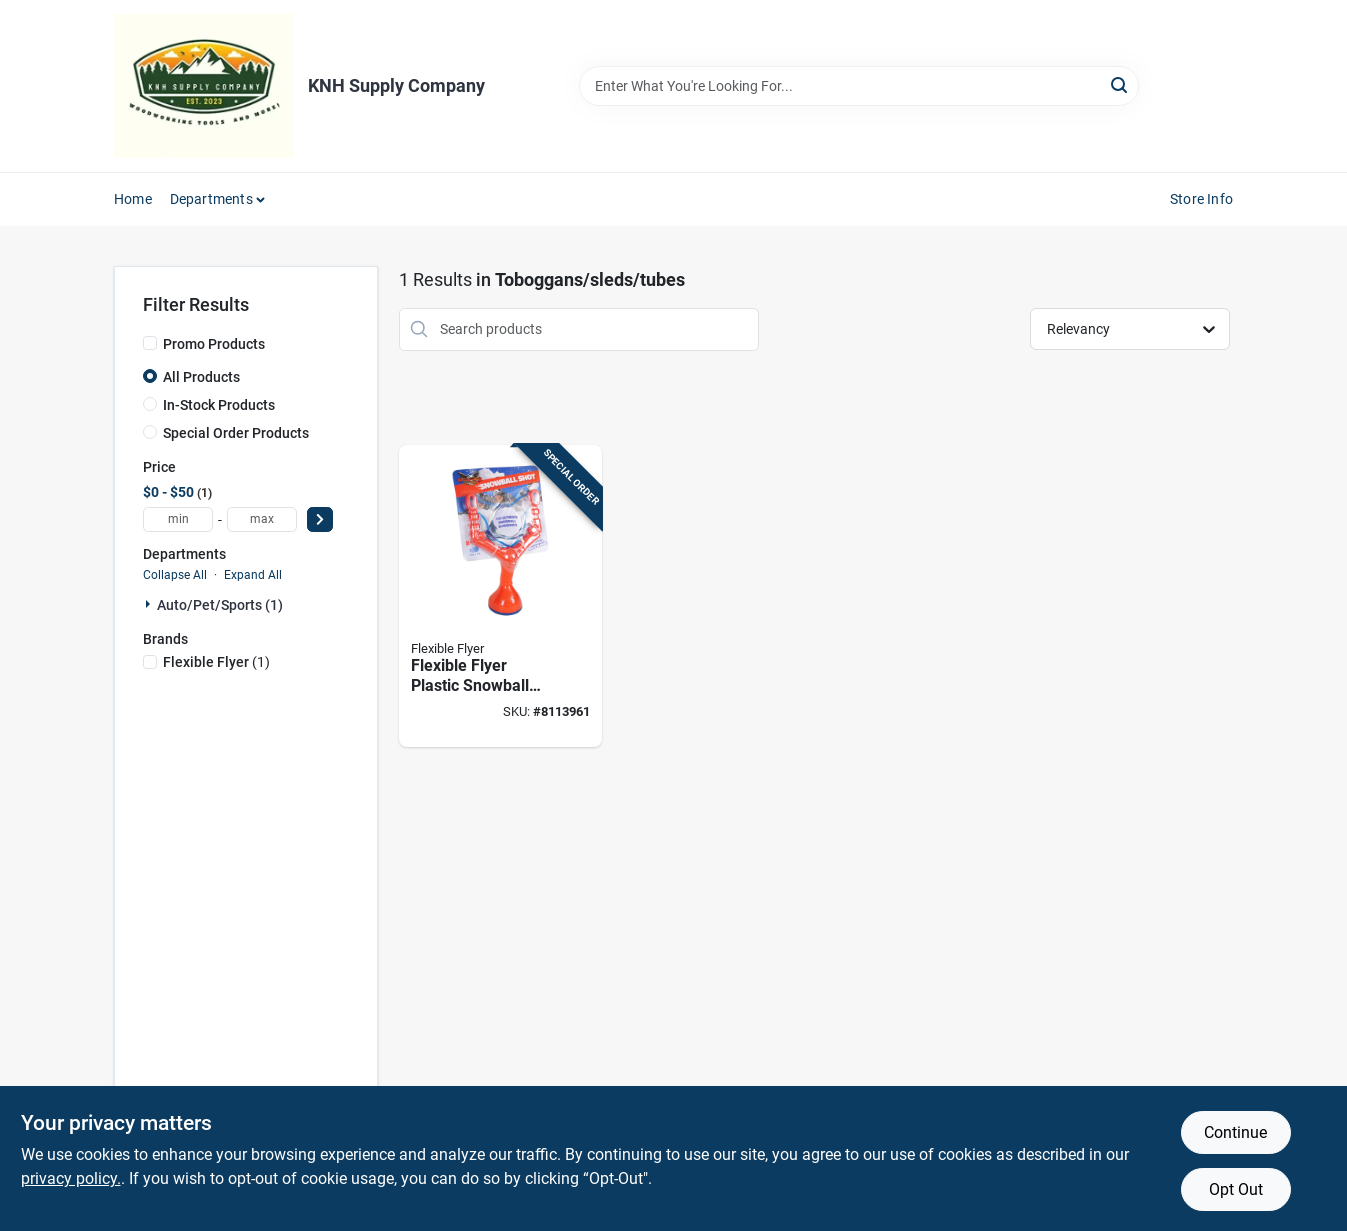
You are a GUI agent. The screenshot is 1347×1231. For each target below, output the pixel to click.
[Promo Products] (150, 343)
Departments (211, 199)
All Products (201, 377)
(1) (216, 662)
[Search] (1120, 84)
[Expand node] (150, 604)
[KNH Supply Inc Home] (204, 86)
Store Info (1201, 199)
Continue (1235, 1132)
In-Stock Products (219, 405)
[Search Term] (859, 86)
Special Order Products (236, 433)
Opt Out (1236, 1189)
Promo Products (214, 344)
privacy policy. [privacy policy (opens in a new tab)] (71, 1178)
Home (133, 199)
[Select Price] (320, 519)
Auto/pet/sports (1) (220, 605)
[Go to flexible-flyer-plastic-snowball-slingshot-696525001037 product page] (500, 596)
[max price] (262, 519)
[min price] (178, 519)
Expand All (253, 575)
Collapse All (175, 575)
